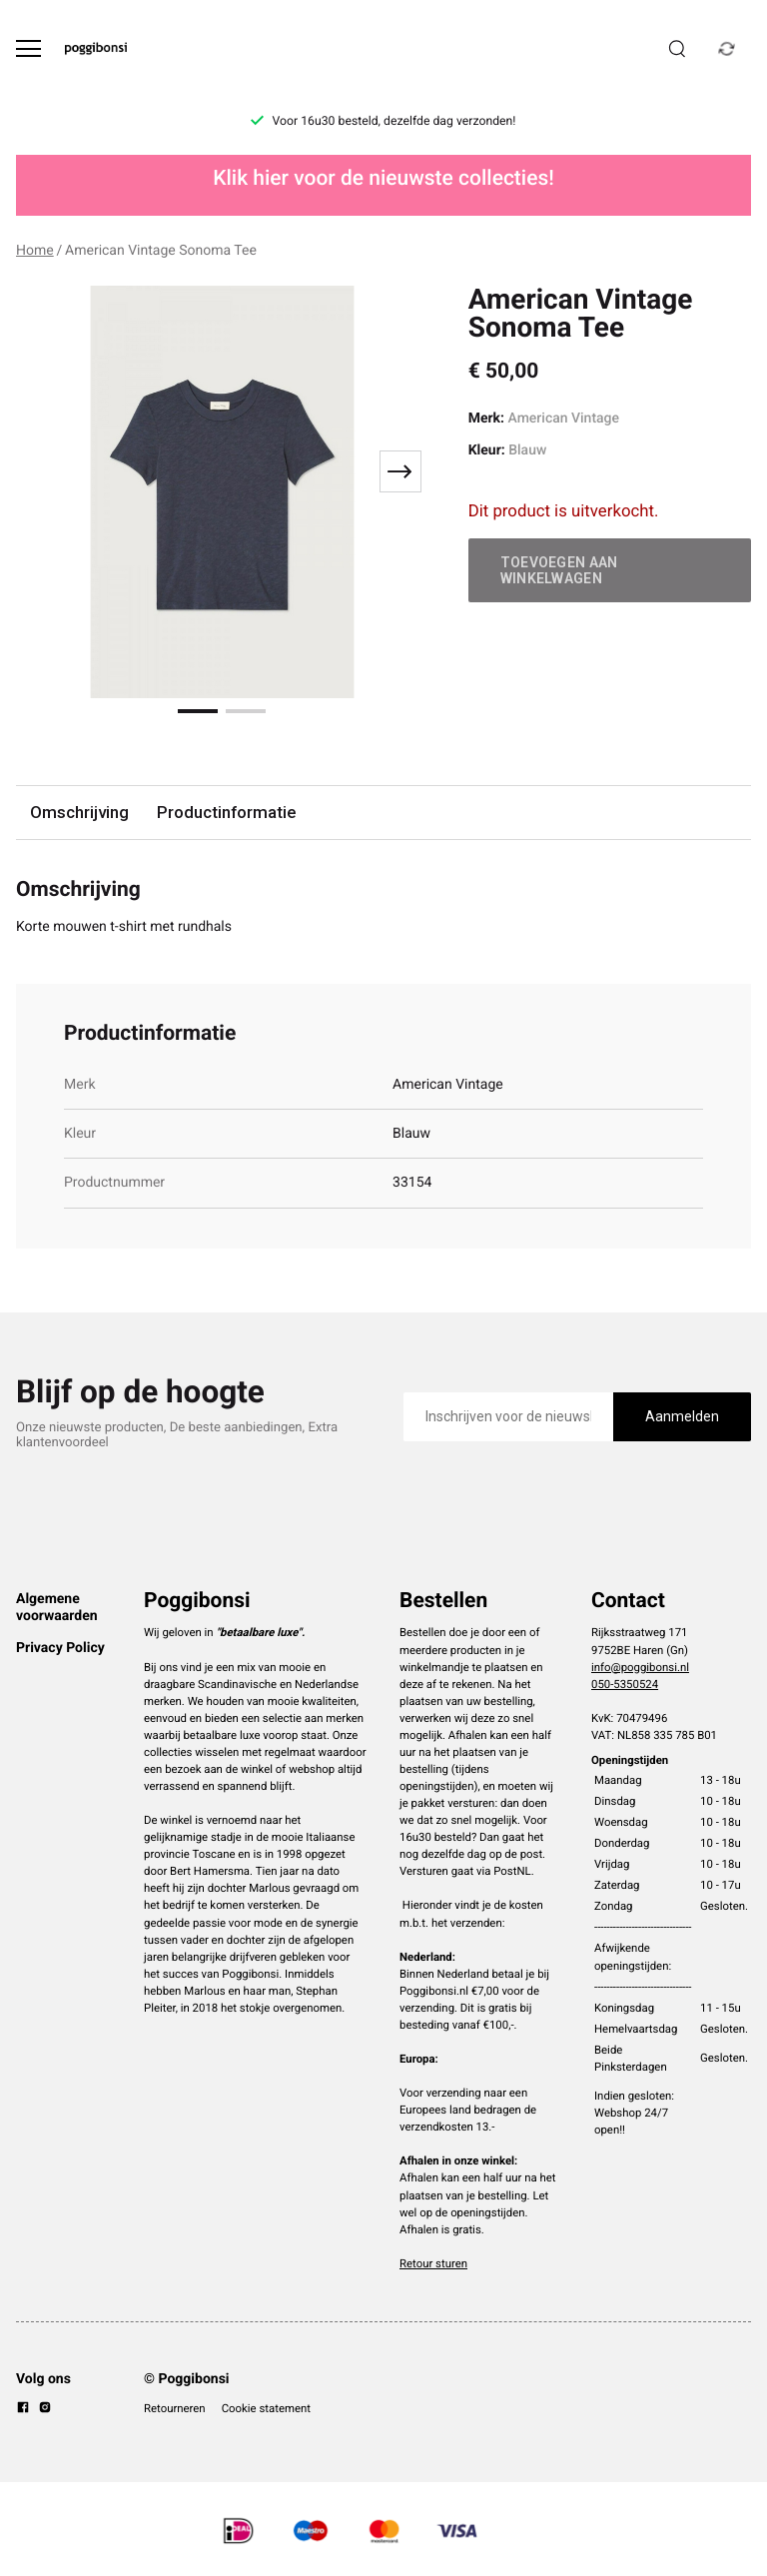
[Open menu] (28, 48)
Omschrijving (79, 812)
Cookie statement (266, 2408)
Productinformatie (226, 812)
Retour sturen (433, 2263)
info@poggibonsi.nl (640, 1667)
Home (35, 251)
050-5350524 (624, 1684)
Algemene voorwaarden (57, 1607)
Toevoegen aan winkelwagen (559, 570)
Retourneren (175, 2408)
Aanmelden (682, 1416)
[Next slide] (400, 471)
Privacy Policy (60, 1648)
